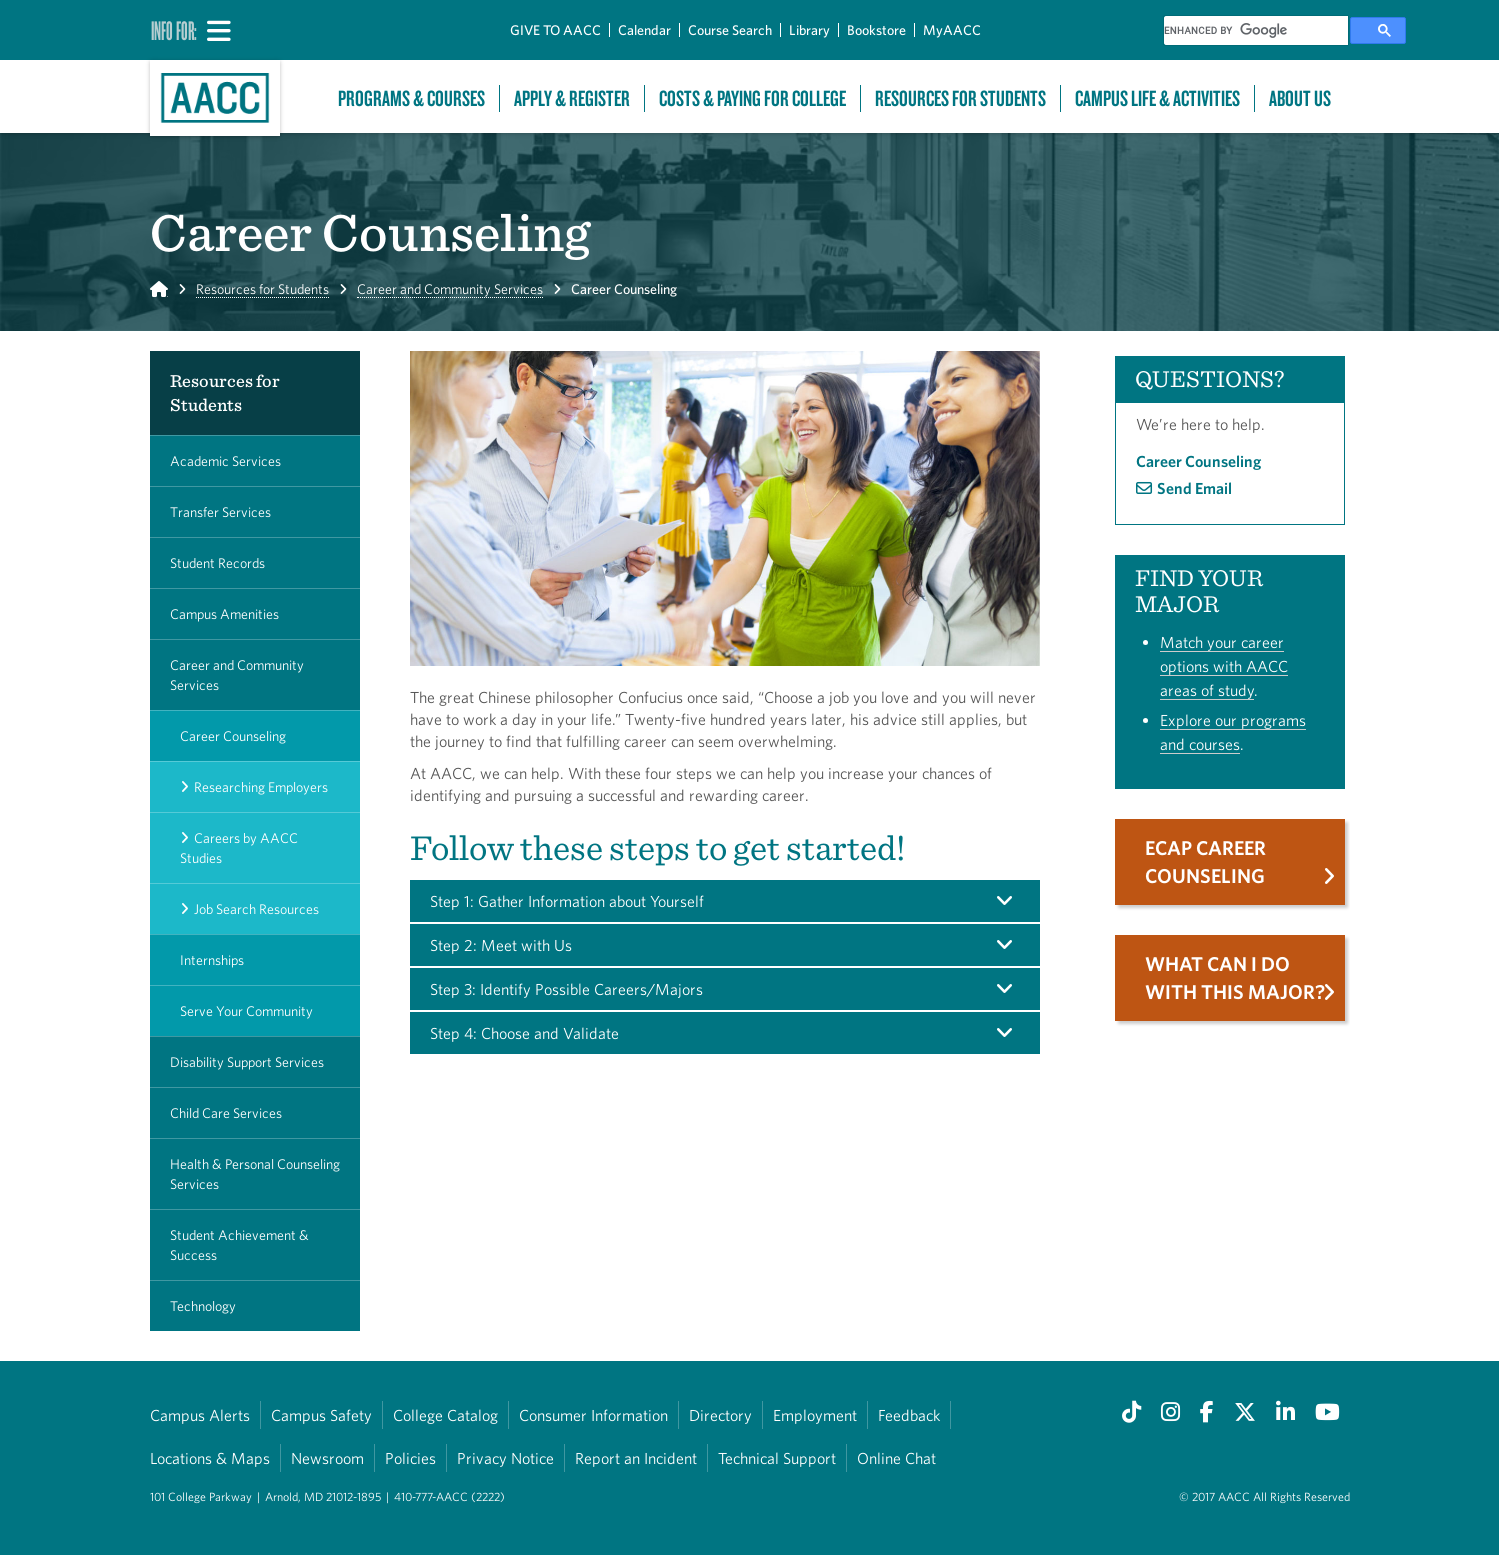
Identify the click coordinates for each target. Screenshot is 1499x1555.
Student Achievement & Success (239, 1245)
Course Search (730, 30)
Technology (203, 1306)
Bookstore (876, 30)
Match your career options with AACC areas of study (1224, 666)
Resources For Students (960, 98)
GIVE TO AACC (555, 30)
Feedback (909, 1415)
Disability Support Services (247, 1062)
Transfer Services (220, 512)
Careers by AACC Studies (239, 848)
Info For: (174, 30)
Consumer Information (593, 1415)
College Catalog (445, 1415)
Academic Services (225, 461)
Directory (720, 1415)
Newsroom (327, 1458)
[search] (1256, 30)
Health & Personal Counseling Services (255, 1174)
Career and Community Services (450, 289)
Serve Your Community (246, 1011)
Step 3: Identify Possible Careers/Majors (566, 989)
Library (809, 30)
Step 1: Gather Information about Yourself (567, 901)
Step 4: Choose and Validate (524, 1033)
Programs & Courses (411, 98)
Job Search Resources (256, 909)
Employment (815, 1415)
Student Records (217, 563)
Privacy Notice (505, 1458)
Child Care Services (226, 1113)
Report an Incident (636, 1458)
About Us (1300, 98)
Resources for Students (262, 289)
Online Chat (896, 1458)
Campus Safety (321, 1415)
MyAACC (952, 30)
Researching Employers (261, 787)
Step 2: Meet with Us (501, 945)
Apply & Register (572, 98)
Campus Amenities (224, 614)
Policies (410, 1458)
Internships (212, 960)
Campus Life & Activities (1157, 98)
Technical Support (777, 1458)
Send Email (1194, 488)
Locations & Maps (210, 1458)
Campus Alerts (200, 1415)
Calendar (644, 30)
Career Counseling (233, 736)
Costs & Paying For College (752, 98)
